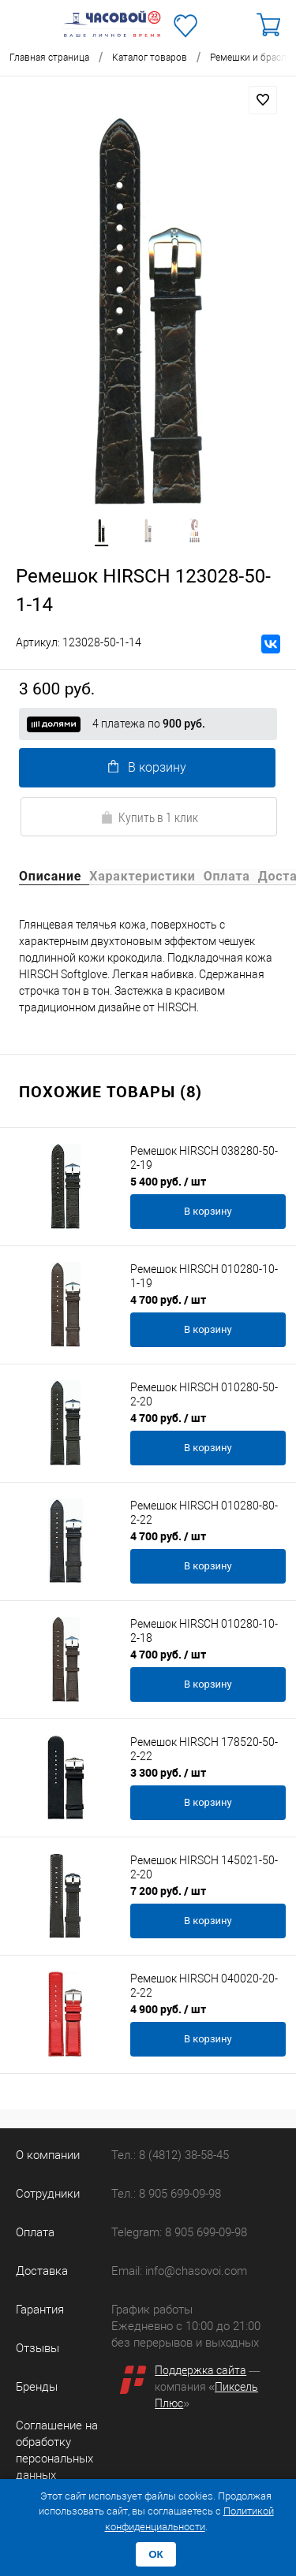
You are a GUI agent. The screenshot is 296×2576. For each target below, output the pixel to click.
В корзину (147, 767)
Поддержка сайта (200, 2370)
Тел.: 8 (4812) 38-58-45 (170, 2155)
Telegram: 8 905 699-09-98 (179, 2232)
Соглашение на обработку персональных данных (57, 2450)
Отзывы (37, 2348)
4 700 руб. (168, 1299)
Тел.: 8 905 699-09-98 (166, 2194)
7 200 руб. (168, 1890)
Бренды (37, 2387)
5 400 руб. (168, 1181)
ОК (155, 2554)
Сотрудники (48, 2194)
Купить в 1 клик (149, 817)
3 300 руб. (168, 1772)
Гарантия (40, 2309)
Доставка (42, 2271)
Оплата (35, 2232)
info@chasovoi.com (196, 2271)
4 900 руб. (168, 2008)
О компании (48, 2155)
